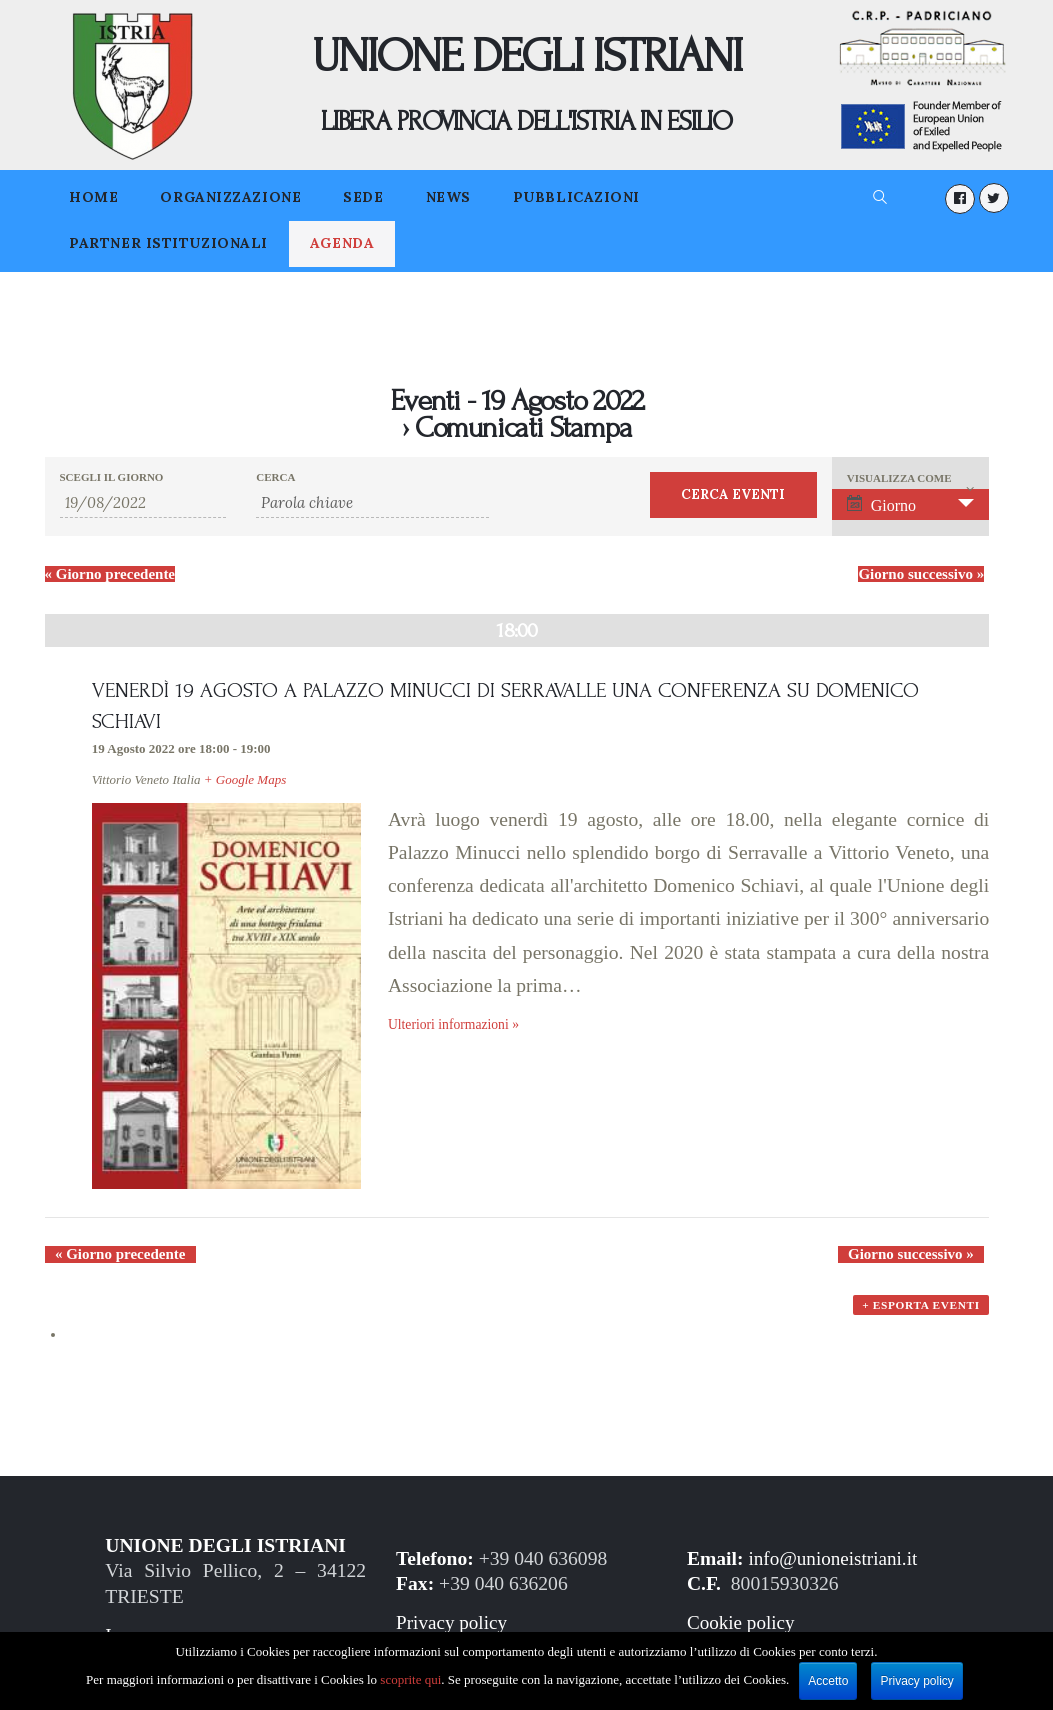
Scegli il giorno (112, 477)
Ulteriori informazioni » (455, 1026)
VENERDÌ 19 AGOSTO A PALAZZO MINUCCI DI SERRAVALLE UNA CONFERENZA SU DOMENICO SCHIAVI (515, 706)
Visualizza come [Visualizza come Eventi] (899, 478)
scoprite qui (411, 1679)
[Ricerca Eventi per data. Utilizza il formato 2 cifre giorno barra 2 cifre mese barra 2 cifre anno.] (143, 503)
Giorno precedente (110, 574)
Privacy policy (453, 1627)
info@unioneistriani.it (834, 1562)
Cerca (275, 477)
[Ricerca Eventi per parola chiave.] (372, 503)
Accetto (829, 1681)
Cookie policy (742, 1627)
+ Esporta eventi (920, 1316)
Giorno (881, 504)
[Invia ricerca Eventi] (733, 495)
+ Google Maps (245, 781)
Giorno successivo (921, 574)
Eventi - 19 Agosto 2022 (516, 400)
